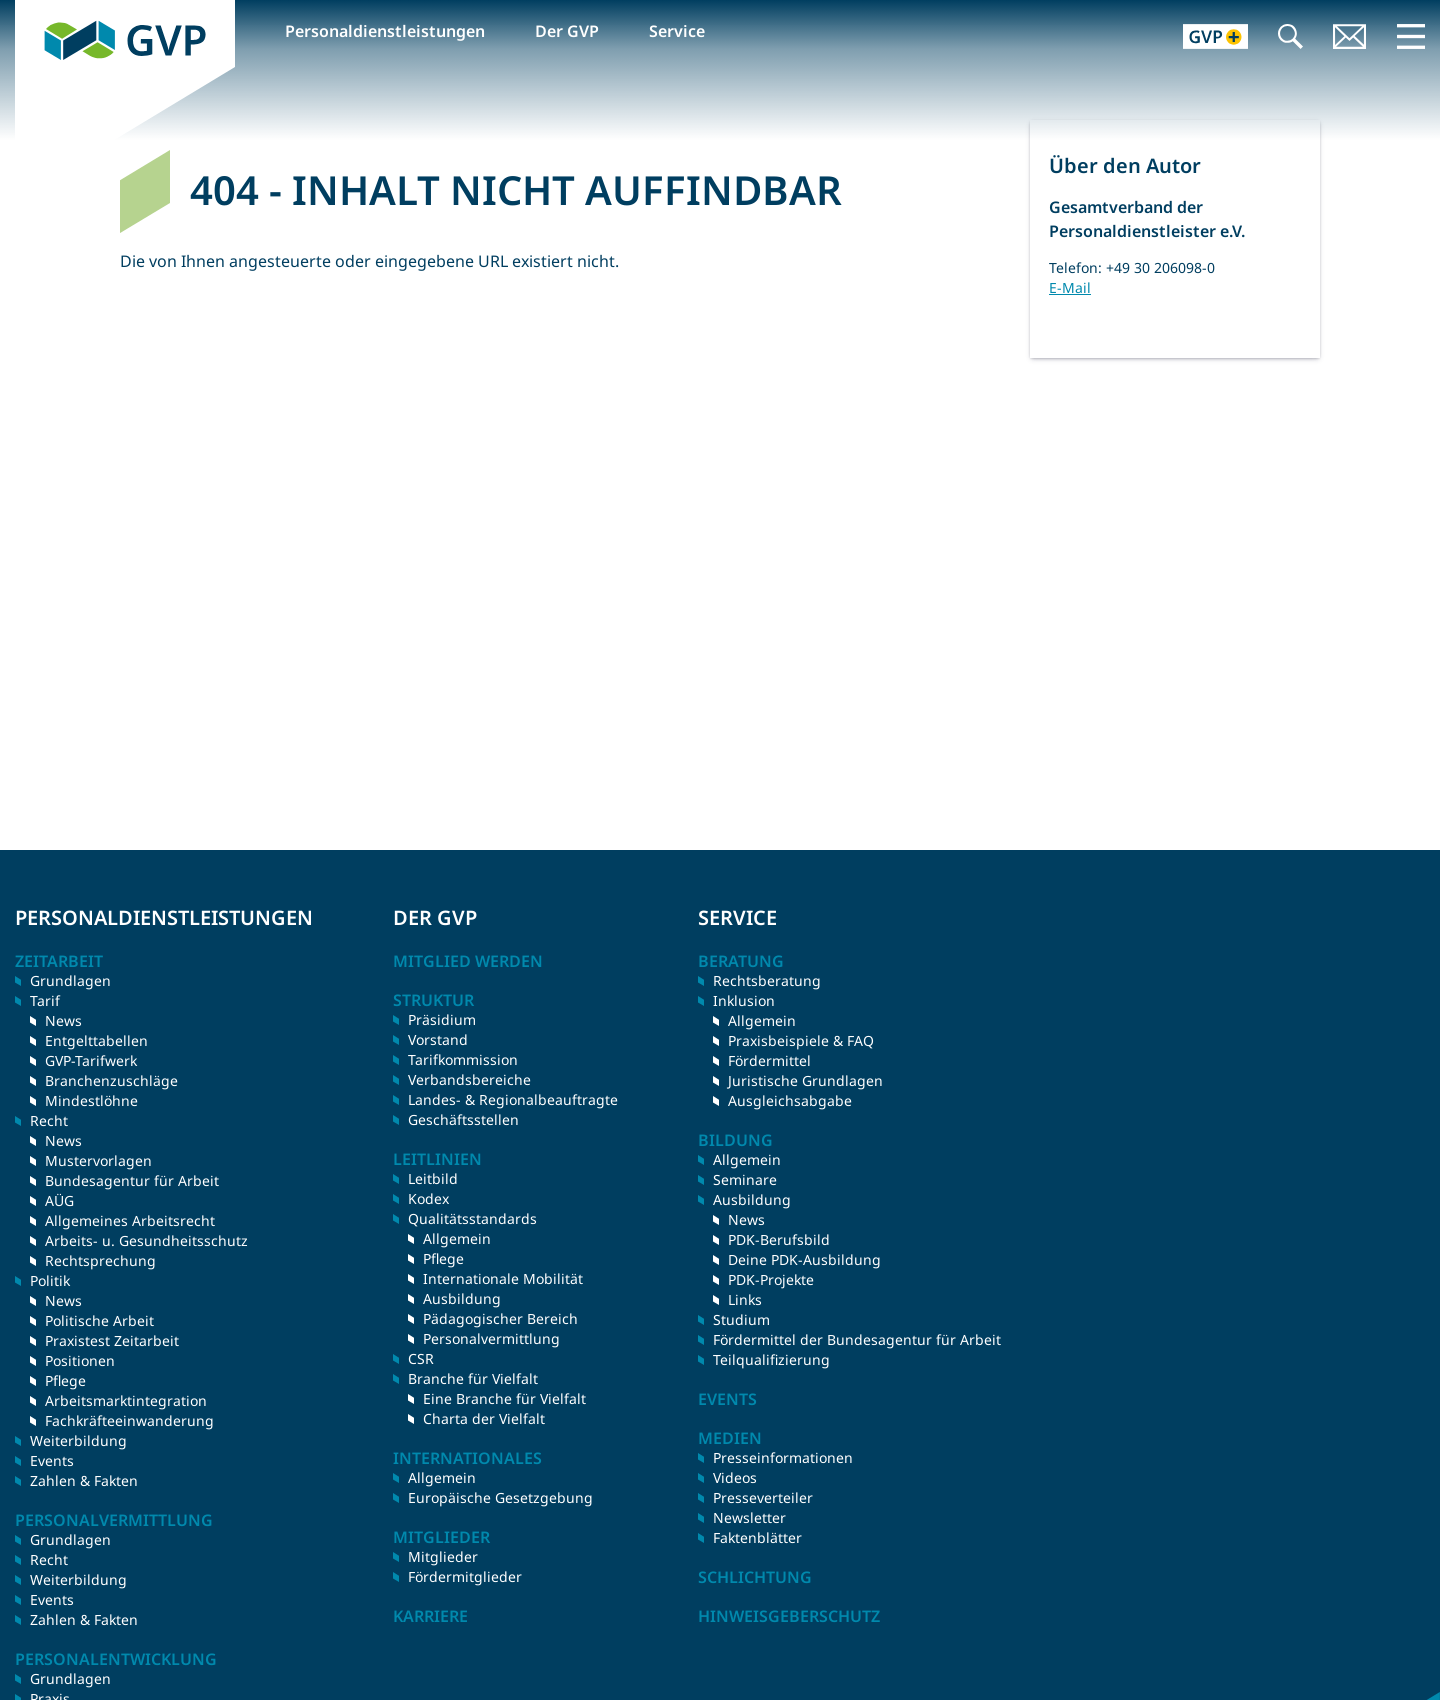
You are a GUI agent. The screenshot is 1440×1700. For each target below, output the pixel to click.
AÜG (59, 1200)
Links (745, 1299)
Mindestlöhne (91, 1100)
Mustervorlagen (98, 1160)
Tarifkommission (463, 1059)
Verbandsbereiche (469, 1079)
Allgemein (457, 1238)
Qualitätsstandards (472, 1218)
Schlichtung (755, 1577)
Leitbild (433, 1178)
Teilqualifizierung (771, 1359)
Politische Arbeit (99, 1320)
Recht (49, 1559)
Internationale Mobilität (503, 1278)
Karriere (430, 1616)
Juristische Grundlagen (805, 1080)
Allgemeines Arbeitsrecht (130, 1220)
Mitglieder (443, 1556)
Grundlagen (70, 980)
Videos (735, 1477)
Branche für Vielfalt (473, 1378)
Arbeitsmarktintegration (126, 1400)
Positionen (80, 1360)
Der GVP (567, 31)
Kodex (428, 1198)
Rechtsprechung (100, 1260)
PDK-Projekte (771, 1279)
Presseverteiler (763, 1497)
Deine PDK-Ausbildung (804, 1259)
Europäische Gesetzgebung (500, 1497)
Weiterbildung (78, 1440)
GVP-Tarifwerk (91, 1060)
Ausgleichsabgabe (790, 1100)
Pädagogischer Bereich (500, 1318)
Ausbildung (462, 1298)
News (63, 1020)
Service (677, 31)
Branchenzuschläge (111, 1080)
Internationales (467, 1458)
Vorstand (438, 1039)
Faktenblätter (757, 1537)
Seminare (745, 1179)
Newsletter (749, 1517)
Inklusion (744, 1000)
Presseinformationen (783, 1457)
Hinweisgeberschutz (789, 1616)
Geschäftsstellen (463, 1119)
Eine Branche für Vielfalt (504, 1398)
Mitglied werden (468, 961)
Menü (1411, 36)
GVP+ (1203, 38)
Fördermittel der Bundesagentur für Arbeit (857, 1339)
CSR (421, 1358)
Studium (741, 1319)
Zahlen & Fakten (84, 1480)
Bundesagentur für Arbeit (132, 1180)
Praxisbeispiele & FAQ (801, 1040)
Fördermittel (769, 1060)
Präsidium (442, 1019)
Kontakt (1350, 38)
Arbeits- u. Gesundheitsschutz (146, 1240)
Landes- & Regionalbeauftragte (513, 1099)
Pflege (65, 1380)
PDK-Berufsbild (779, 1239)
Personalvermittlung (491, 1338)
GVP (31, 11)
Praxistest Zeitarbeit (112, 1340)
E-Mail (1070, 287)
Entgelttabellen (96, 1040)
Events (52, 1460)
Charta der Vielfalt (484, 1418)
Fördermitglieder (465, 1576)
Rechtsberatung (767, 980)
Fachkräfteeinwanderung (129, 1420)
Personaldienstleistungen (385, 31)
